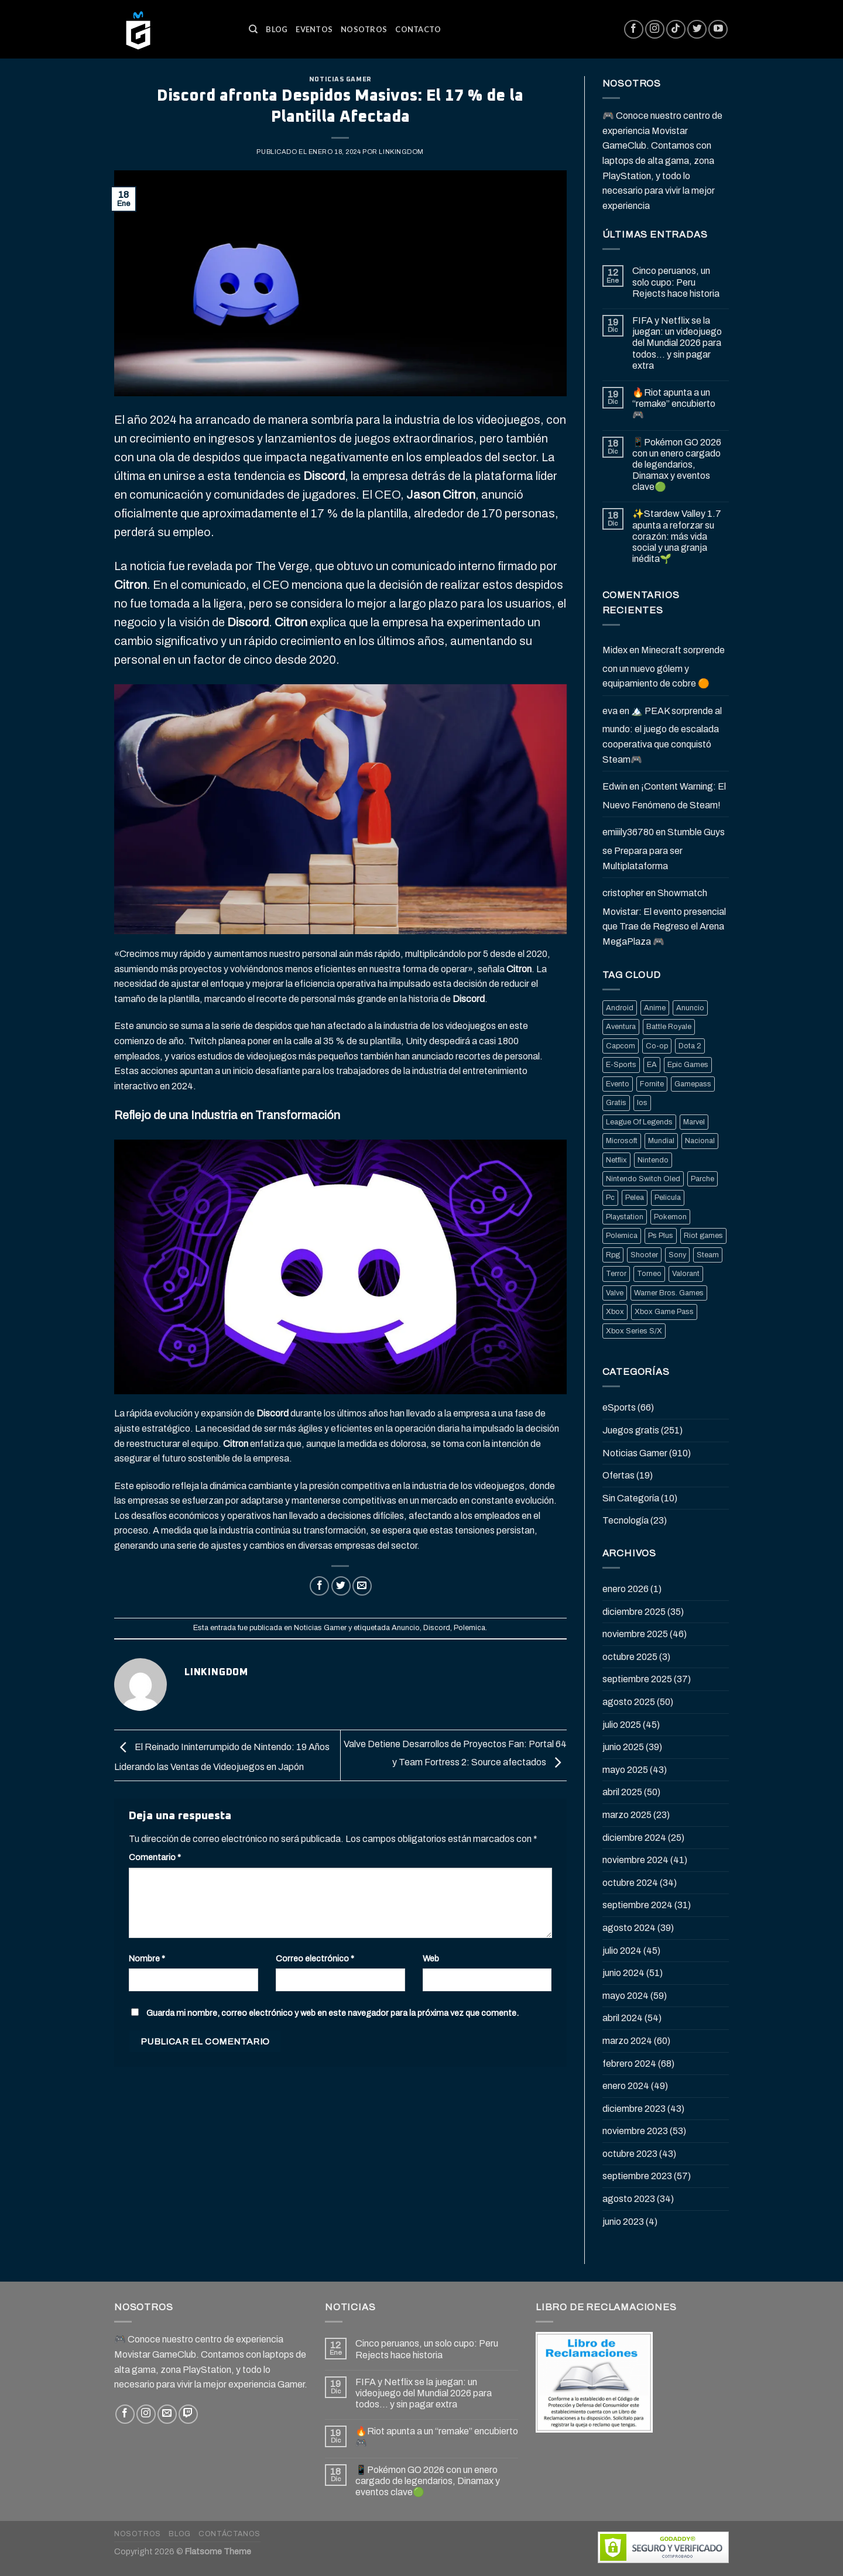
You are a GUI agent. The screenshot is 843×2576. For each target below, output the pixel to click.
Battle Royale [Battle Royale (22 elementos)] (668, 1027)
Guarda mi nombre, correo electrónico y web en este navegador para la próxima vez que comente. (332, 2013)
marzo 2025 (627, 1815)
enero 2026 (625, 1589)
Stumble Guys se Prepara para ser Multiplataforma (663, 848)
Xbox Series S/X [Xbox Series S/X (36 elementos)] (634, 1331)
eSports (619, 1407)
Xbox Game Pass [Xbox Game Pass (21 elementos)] (664, 1312)
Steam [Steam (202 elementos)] (708, 1255)
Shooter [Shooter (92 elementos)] (644, 1255)
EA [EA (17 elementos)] (652, 1065)
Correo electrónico (315, 1958)
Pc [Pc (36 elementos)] (610, 1197)
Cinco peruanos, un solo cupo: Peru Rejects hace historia (675, 282)
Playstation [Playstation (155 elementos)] (624, 1217)
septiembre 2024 (637, 1905)
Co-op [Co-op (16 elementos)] (657, 1046)
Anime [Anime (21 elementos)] (655, 1008)
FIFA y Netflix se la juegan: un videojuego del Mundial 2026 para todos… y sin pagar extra (677, 343)
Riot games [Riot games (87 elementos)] (703, 1236)
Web (431, 1958)
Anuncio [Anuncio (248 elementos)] (690, 1008)
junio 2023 (623, 2222)
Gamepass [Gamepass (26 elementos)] (692, 1084)
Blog (276, 29)
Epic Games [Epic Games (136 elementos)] (687, 1065)
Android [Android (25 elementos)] (619, 1008)
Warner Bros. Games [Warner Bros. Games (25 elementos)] (669, 1293)
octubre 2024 (630, 1883)
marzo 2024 (627, 2041)
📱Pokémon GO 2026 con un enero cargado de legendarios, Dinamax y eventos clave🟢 (676, 464)
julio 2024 (622, 1951)
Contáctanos (229, 2534)
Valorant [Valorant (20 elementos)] (686, 1274)
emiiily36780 (628, 832)
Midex (615, 650)
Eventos (314, 29)
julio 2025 (621, 1725)
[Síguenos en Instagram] (654, 29)
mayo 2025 (625, 1770)
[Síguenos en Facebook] (633, 29)
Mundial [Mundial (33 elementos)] (661, 1141)
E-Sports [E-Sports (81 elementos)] (621, 1065)
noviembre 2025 (635, 1634)
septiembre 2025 (637, 1679)
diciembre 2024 (634, 1838)
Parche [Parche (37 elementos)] (702, 1179)
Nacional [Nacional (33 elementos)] (700, 1141)
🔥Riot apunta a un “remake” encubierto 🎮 (673, 403)
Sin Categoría (630, 1498)
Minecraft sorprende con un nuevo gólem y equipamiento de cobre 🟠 (663, 666)
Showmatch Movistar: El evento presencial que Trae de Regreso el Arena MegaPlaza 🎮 (664, 917)
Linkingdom (401, 151)
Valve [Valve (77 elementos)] (614, 1293)
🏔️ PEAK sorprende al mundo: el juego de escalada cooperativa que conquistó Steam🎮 (662, 735)
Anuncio (406, 1628)
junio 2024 (623, 1973)
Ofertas (618, 1475)
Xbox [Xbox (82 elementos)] (615, 1312)
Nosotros (364, 29)
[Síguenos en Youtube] (718, 29)
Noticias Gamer (340, 79)
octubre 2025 (629, 1657)
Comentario (155, 1857)
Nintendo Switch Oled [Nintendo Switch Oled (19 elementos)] (643, 1179)
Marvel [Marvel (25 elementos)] (694, 1122)
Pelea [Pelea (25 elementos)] (634, 1197)
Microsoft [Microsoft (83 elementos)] (622, 1141)
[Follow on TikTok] (676, 29)
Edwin (615, 786)
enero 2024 (625, 2086)
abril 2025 (622, 1792)
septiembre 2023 (637, 2176)
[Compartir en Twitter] (341, 1586)
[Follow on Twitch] (188, 2414)
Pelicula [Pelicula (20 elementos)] (667, 1197)
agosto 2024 (629, 1928)
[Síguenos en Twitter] (697, 29)
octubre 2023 (629, 2154)
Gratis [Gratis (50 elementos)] (616, 1103)
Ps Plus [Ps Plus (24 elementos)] (660, 1236)
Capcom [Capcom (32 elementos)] (620, 1046)
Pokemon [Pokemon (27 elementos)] (670, 1217)
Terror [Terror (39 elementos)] (616, 1274)
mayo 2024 (625, 1996)
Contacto (418, 29)
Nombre (147, 1958)
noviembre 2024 (635, 1860)
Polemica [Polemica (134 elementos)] (622, 1236)
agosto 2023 (628, 2199)
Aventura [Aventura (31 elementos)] (621, 1027)
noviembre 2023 (635, 2131)
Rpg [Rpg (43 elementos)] (613, 1255)
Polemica (469, 1628)
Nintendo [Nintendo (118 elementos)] (653, 1160)
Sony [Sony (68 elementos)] (677, 1255)
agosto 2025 (628, 1702)
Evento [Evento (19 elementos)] (617, 1084)
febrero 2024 (629, 2064)
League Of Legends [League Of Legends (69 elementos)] (639, 1122)
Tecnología (625, 1520)
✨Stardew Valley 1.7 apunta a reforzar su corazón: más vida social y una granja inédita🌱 (676, 536)
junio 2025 (623, 1747)
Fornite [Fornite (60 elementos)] (652, 1084)
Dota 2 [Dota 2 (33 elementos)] (689, 1046)
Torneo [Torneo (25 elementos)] (649, 1274)
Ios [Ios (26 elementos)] (642, 1103)
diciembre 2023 (634, 2109)
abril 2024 (622, 2018)
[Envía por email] (362, 1586)
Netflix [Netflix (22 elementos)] (616, 1160)
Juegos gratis (630, 1430)
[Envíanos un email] (167, 2414)
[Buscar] (253, 29)
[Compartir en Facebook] (319, 1586)
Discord (436, 1628)
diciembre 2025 (634, 1612)
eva (610, 711)
